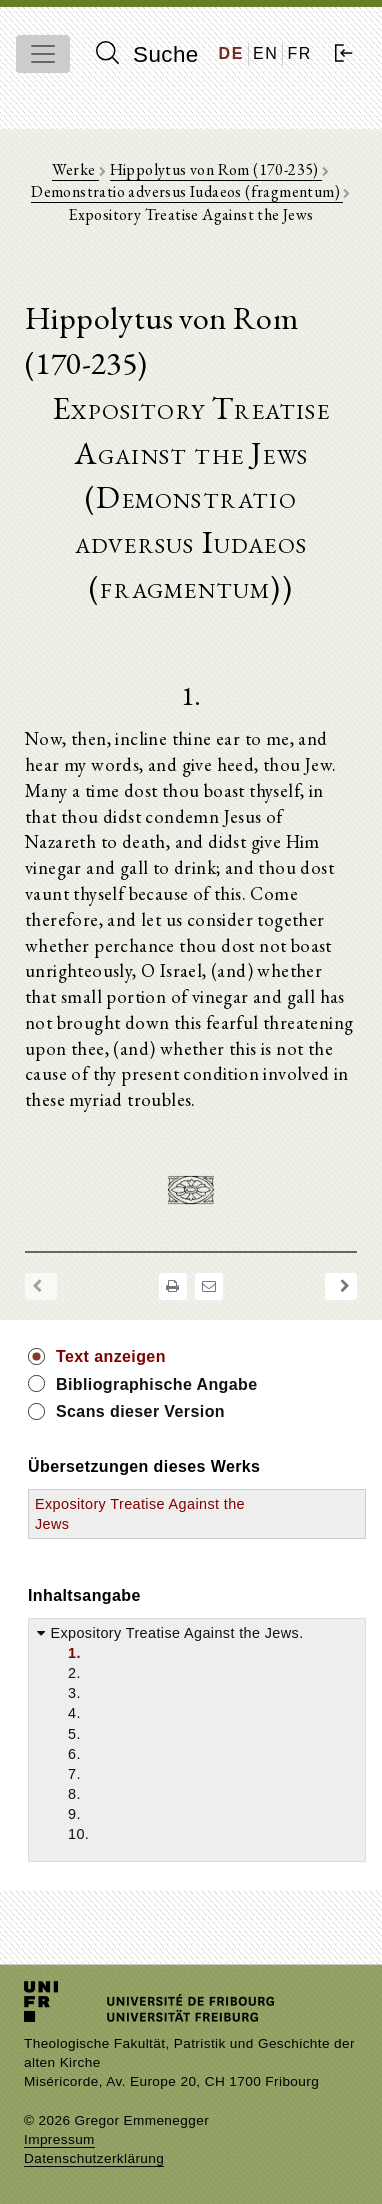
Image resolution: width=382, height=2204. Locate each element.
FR (299, 53)
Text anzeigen (111, 1356)
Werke (75, 169)
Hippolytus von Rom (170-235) (216, 169)
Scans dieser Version (140, 1411)
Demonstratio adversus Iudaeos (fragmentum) (187, 191)
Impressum (59, 2139)
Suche (147, 54)
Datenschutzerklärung (94, 2158)
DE (231, 53)
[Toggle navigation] (43, 54)
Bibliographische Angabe (157, 1384)
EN (265, 53)
